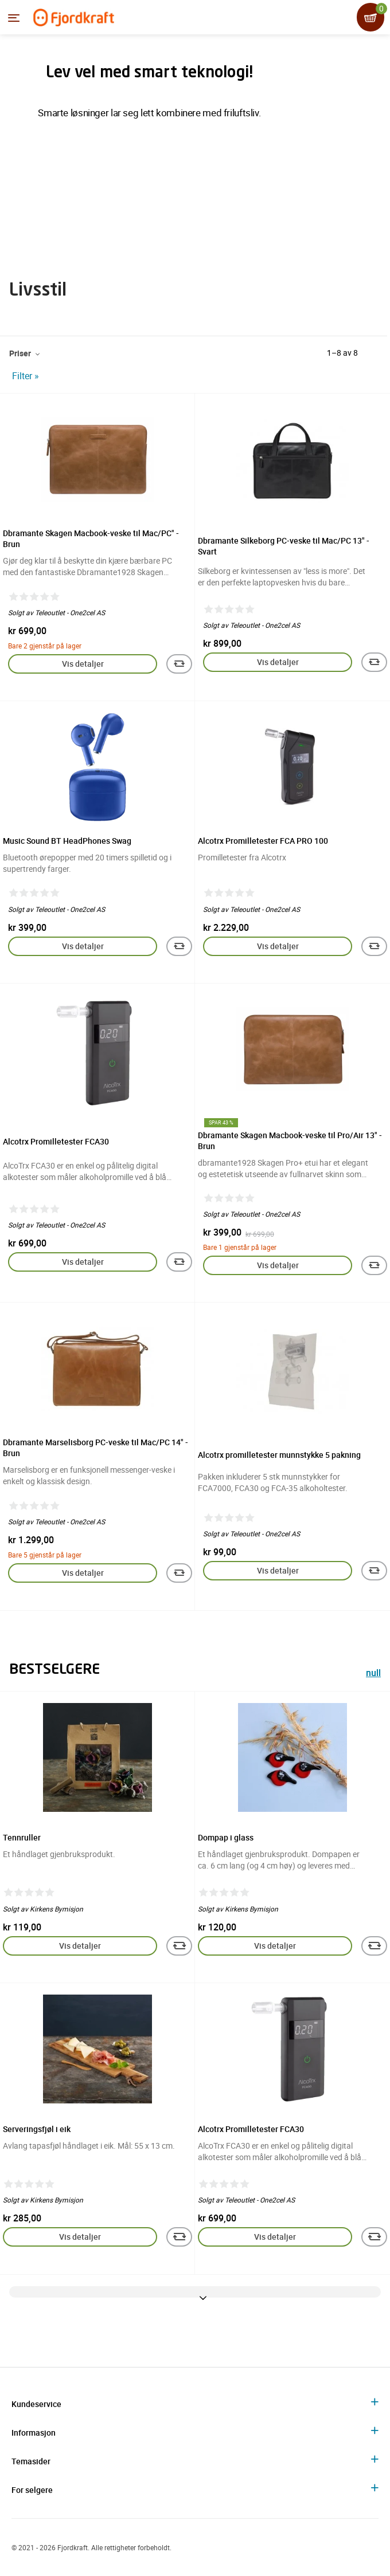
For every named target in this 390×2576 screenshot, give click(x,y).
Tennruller (22, 1837)
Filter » (25, 375)
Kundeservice (36, 2403)
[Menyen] (14, 18)
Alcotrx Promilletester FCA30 (56, 1141)
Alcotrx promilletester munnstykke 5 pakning (279, 1454)
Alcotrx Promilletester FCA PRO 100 (263, 840)
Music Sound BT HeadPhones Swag (67, 840)
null (373, 1674)
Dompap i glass (225, 1837)
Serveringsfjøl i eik (37, 2128)
